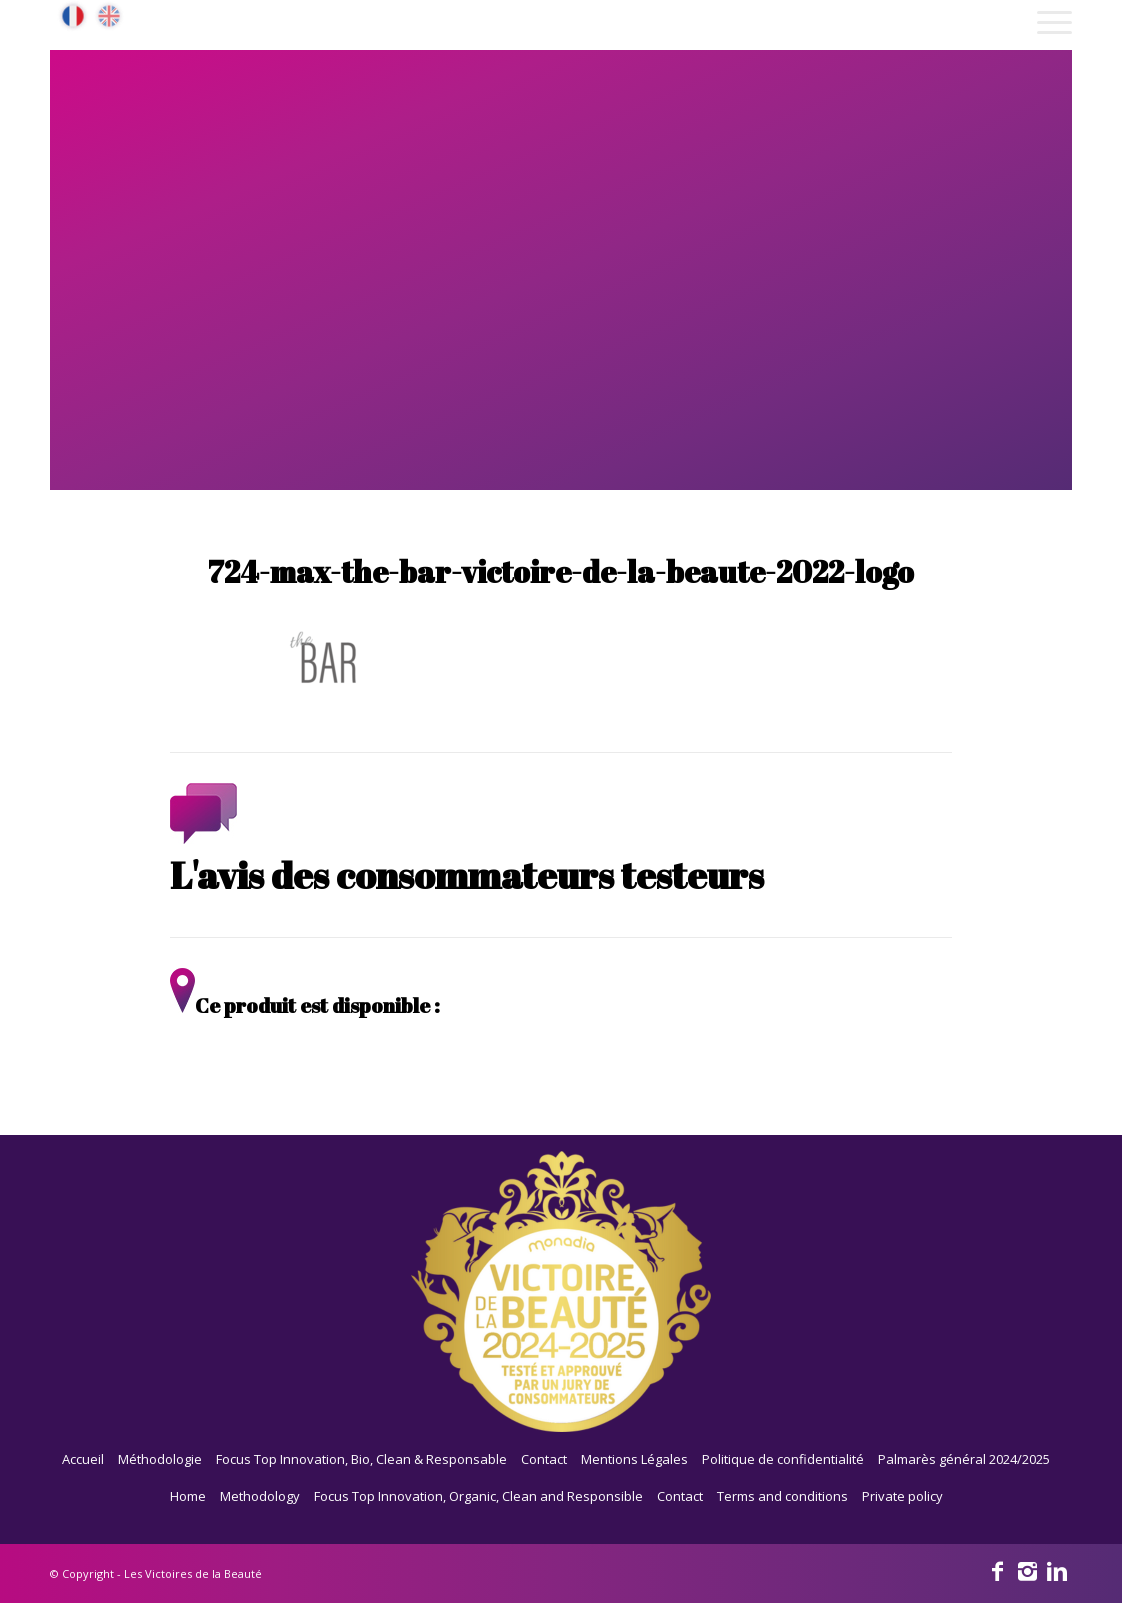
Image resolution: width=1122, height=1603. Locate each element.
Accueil (83, 1459)
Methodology (260, 1496)
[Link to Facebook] (997, 1570)
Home (188, 1496)
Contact (544, 1459)
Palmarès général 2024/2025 (964, 1459)
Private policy (902, 1496)
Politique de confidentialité (783, 1459)
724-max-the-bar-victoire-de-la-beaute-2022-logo (561, 571)
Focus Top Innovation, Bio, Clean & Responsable (361, 1459)
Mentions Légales (634, 1459)
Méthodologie (160, 1459)
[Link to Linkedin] (1057, 1570)
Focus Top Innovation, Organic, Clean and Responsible (478, 1496)
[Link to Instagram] (1027, 1570)
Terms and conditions (782, 1496)
